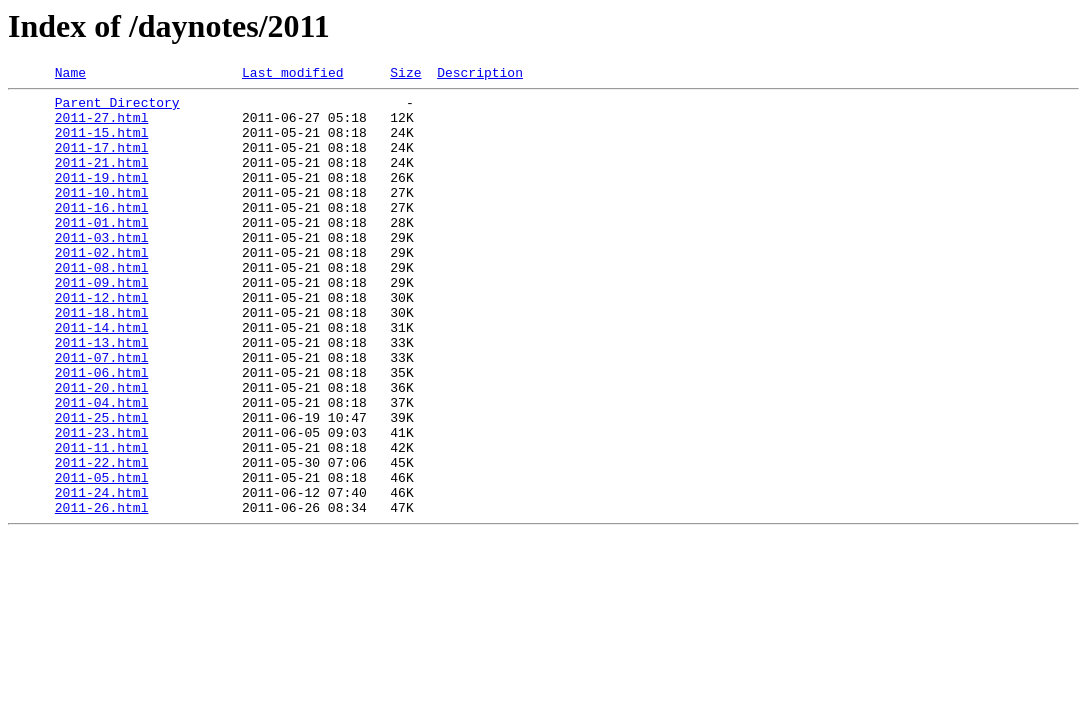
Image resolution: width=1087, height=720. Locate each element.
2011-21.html (102, 180)
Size (405, 75)
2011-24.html (102, 576)
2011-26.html (102, 594)
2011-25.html (102, 486)
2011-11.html (102, 522)
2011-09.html (102, 324)
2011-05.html (102, 558)
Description (480, 75)
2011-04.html (102, 468)
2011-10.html (102, 216)
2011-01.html (102, 252)
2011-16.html (102, 234)
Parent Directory (117, 108)
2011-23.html (102, 504)
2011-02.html (102, 288)
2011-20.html (102, 450)
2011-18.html (102, 360)
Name (70, 75)
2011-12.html (102, 342)
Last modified (292, 75)
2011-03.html (102, 270)
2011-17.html (102, 162)
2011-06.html (102, 432)
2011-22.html (102, 540)
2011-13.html (102, 396)
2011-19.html (102, 198)
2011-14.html (102, 378)
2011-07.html (102, 414)
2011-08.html (102, 306)
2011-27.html (102, 126)
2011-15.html (102, 144)
